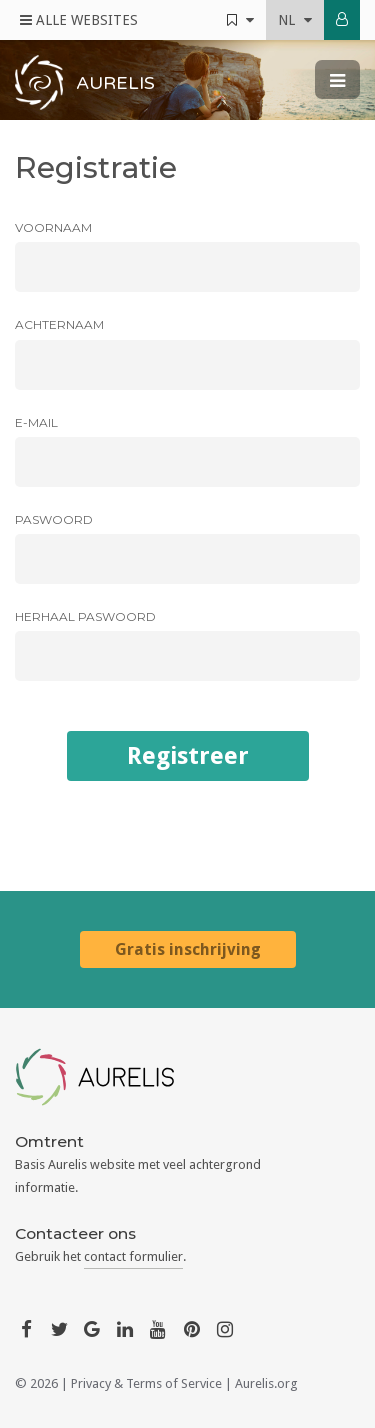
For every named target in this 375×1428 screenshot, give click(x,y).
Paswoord (54, 519)
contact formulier (133, 1256)
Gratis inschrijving (188, 949)
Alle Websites (79, 20)
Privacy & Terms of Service (146, 1383)
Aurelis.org (266, 1383)
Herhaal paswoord (85, 616)
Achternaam (59, 324)
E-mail (36, 422)
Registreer (188, 756)
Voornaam (53, 227)
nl (295, 20)
